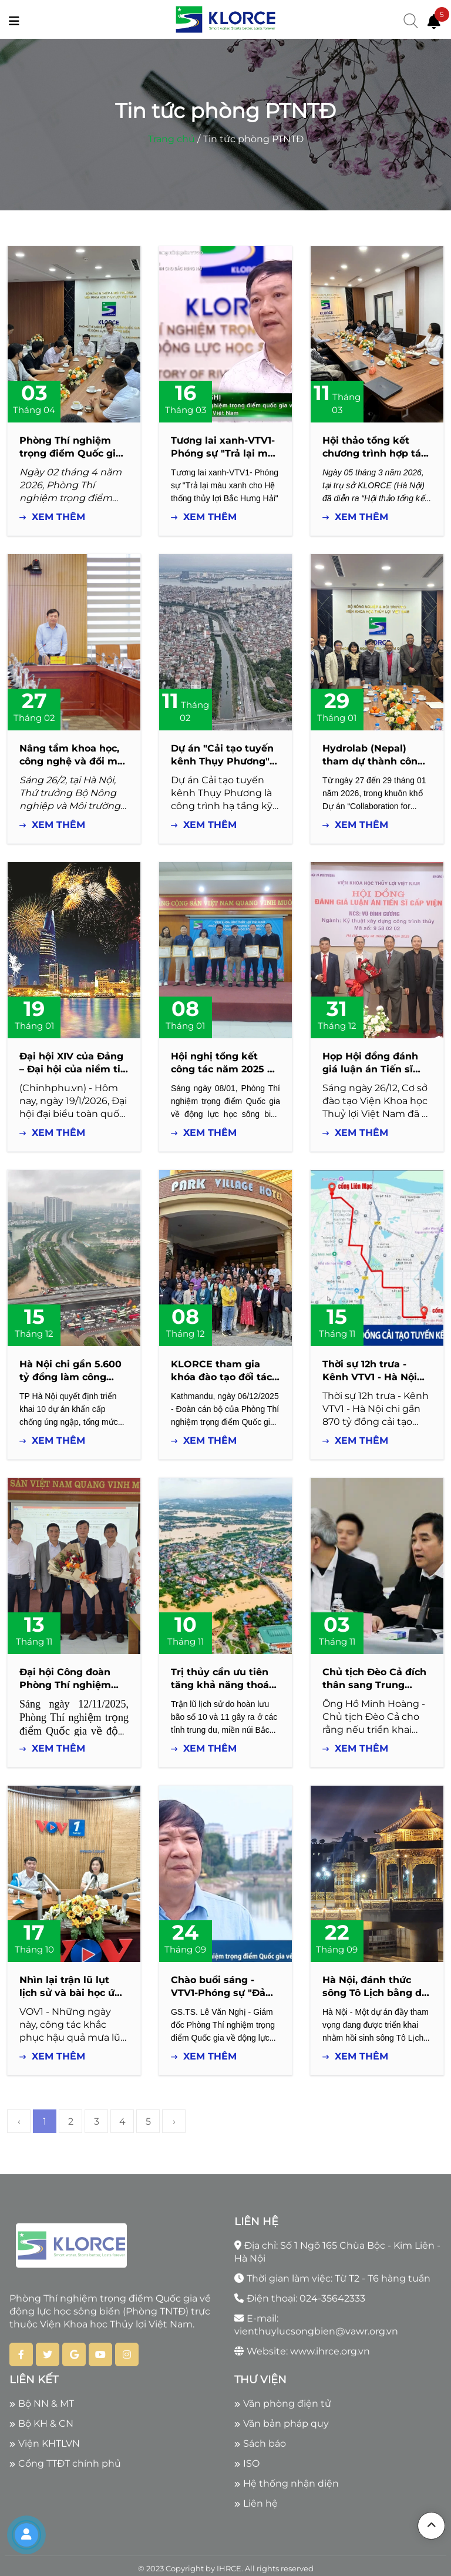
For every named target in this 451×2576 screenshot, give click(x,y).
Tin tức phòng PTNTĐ (253, 139)
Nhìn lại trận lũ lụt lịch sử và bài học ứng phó (73, 1992)
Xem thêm (52, 516)
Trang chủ (171, 139)
